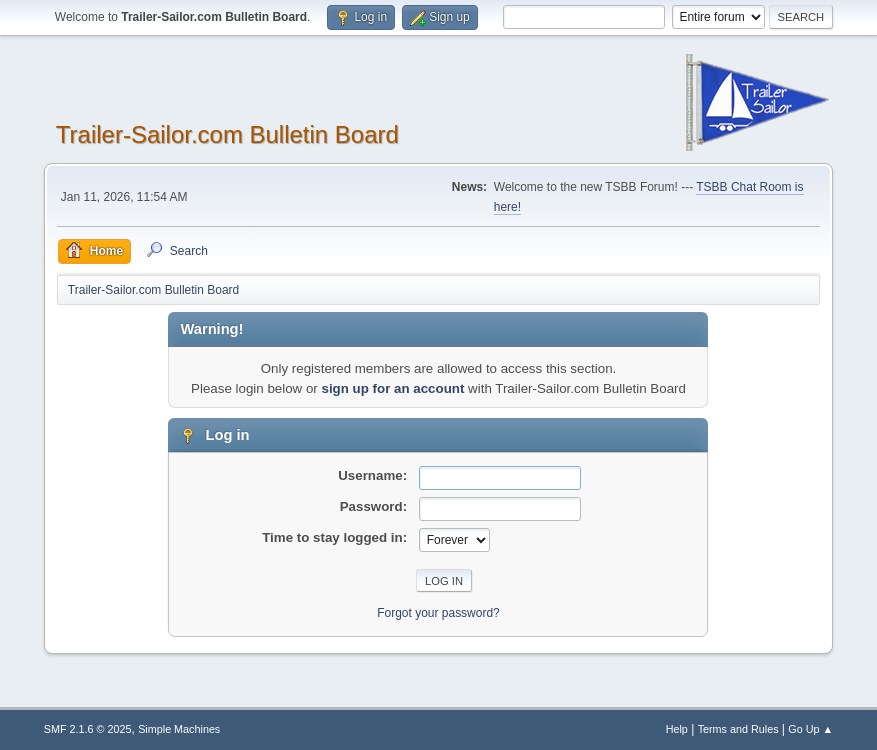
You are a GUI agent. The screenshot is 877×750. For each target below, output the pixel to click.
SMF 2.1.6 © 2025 (88, 729)
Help (677, 729)
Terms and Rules (738, 729)
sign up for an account (392, 388)
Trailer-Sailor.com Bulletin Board (227, 134)
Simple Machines (179, 729)
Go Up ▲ (810, 729)
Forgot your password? (438, 613)
